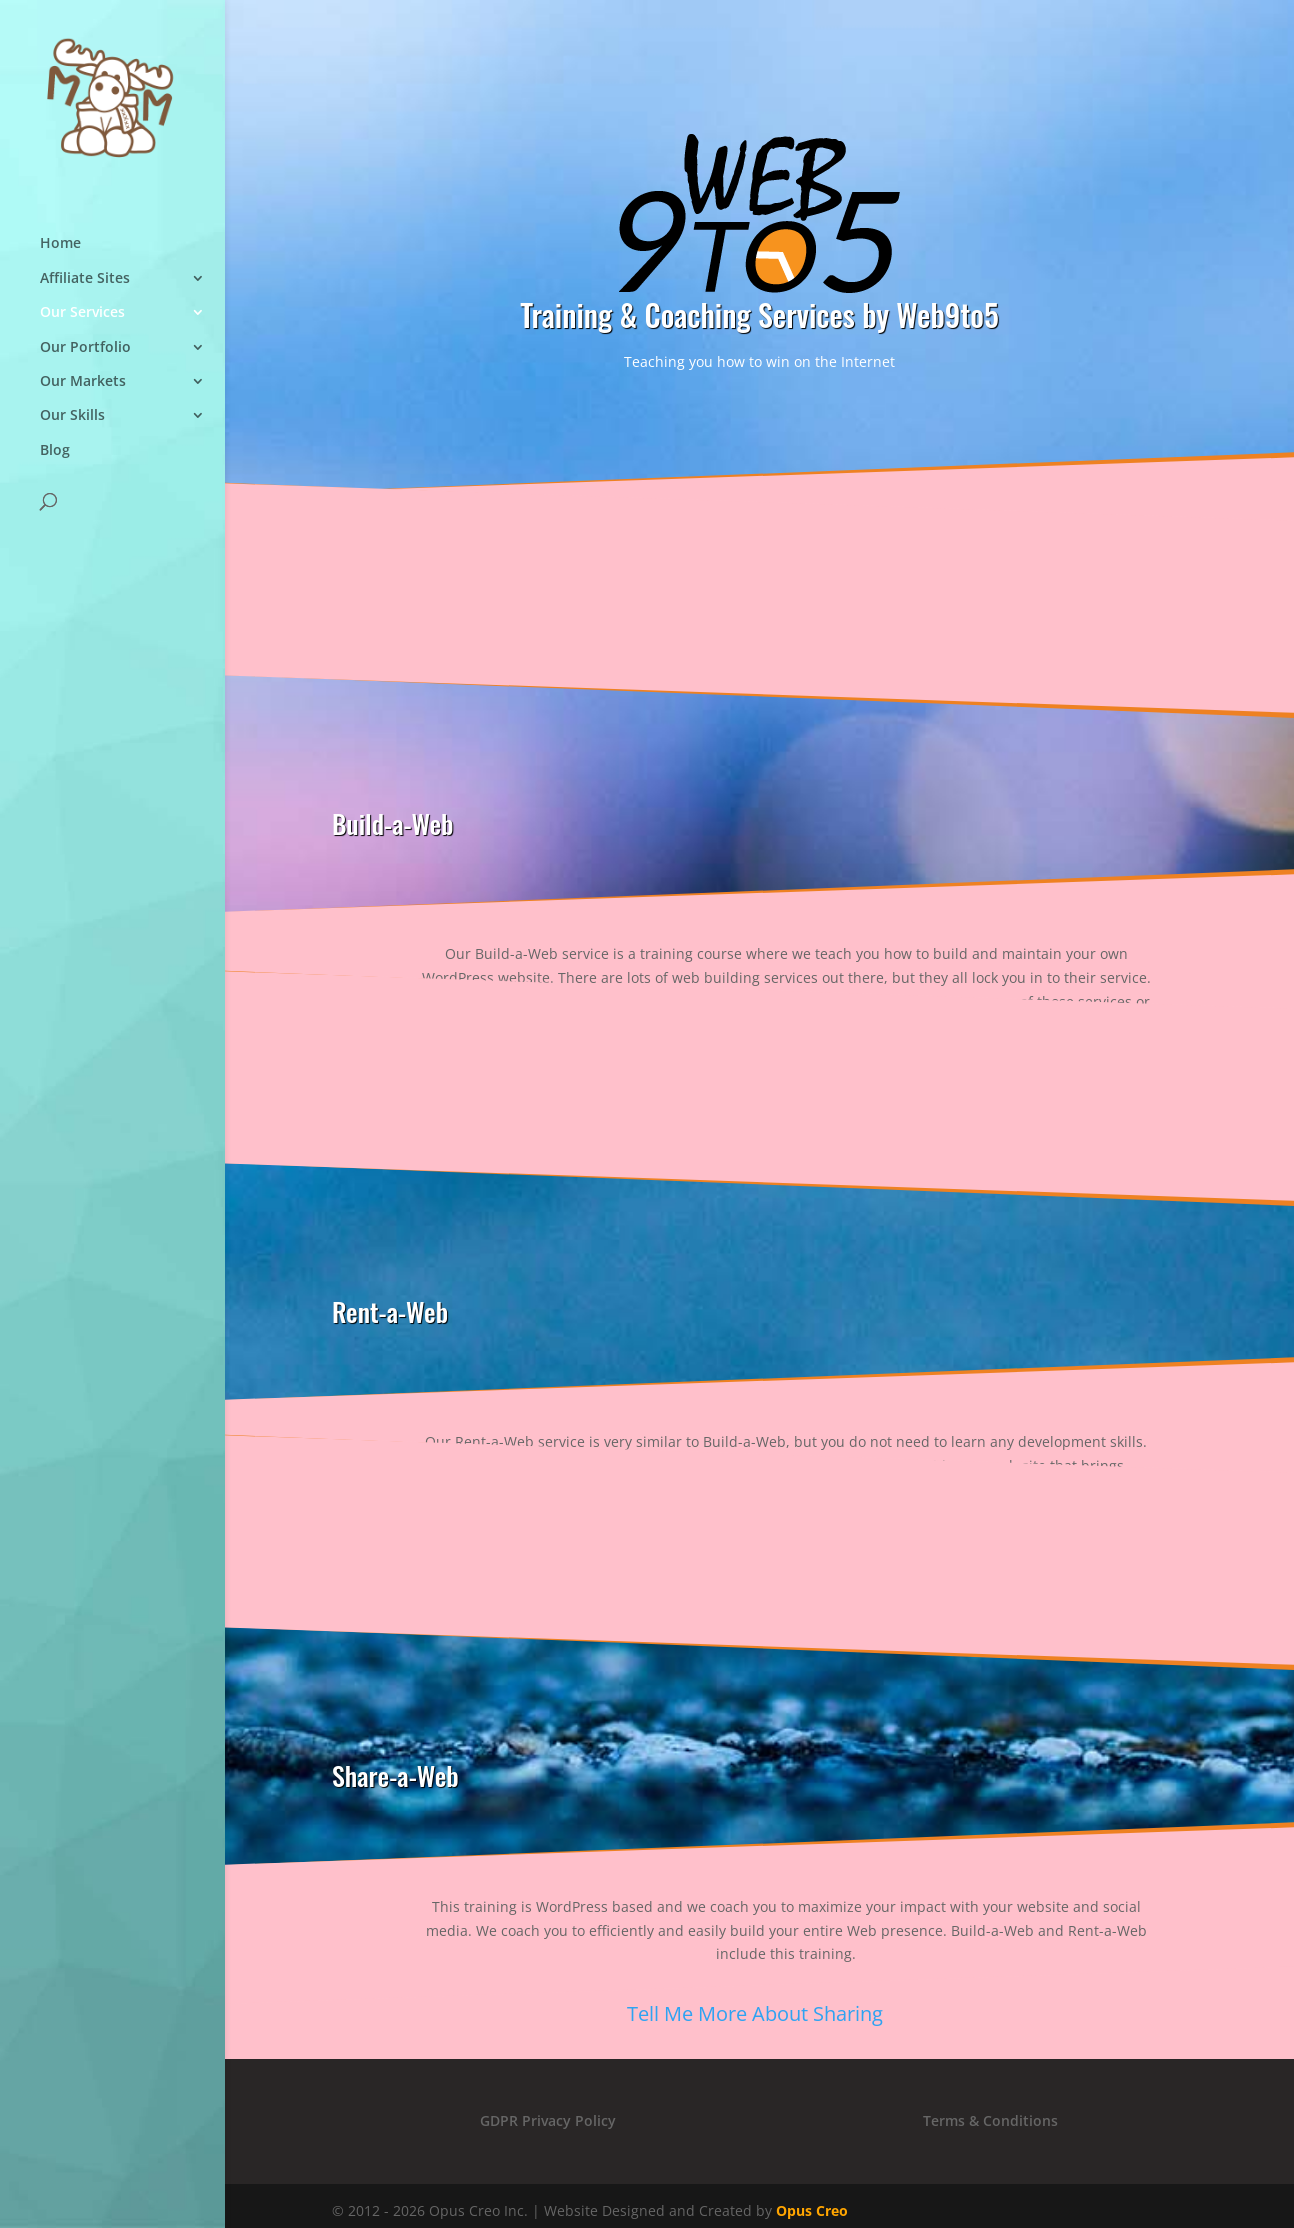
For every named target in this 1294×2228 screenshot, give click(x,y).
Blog (55, 450)
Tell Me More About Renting (755, 1573)
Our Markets (83, 381)
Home (60, 243)
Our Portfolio (85, 347)
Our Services (82, 312)
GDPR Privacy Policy (548, 2120)
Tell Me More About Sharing (755, 2013)
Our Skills (72, 415)
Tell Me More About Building (754, 1108)
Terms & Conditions (990, 2120)
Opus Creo (812, 2210)
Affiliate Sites (85, 278)
